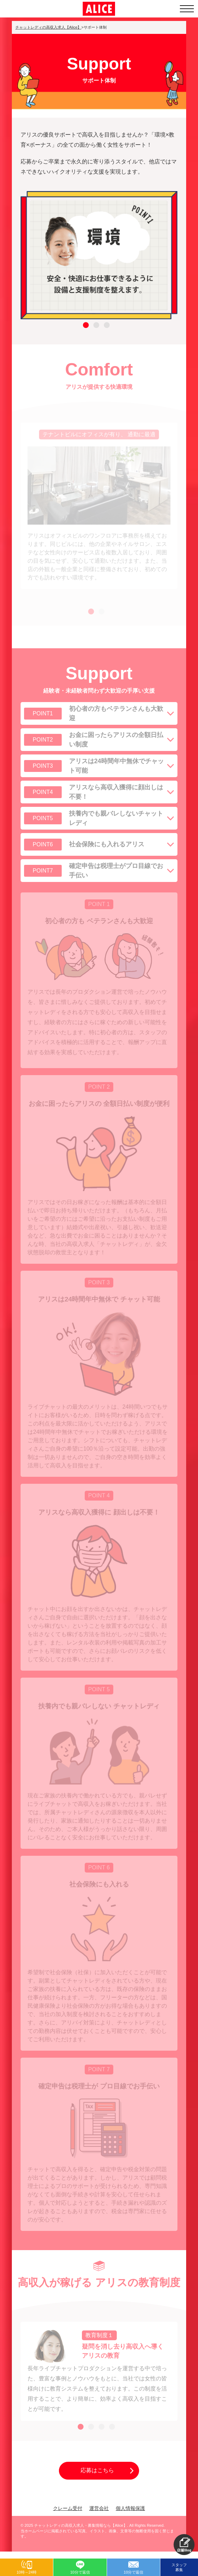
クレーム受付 (67, 2508)
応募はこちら (97, 2470)
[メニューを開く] (187, 9)
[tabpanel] (99, 255)
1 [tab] (85, 328)
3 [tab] (105, 328)
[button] (184, 2544)
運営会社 (99, 2508)
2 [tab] (95, 328)
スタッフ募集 (179, 2567)
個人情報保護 (130, 2508)
